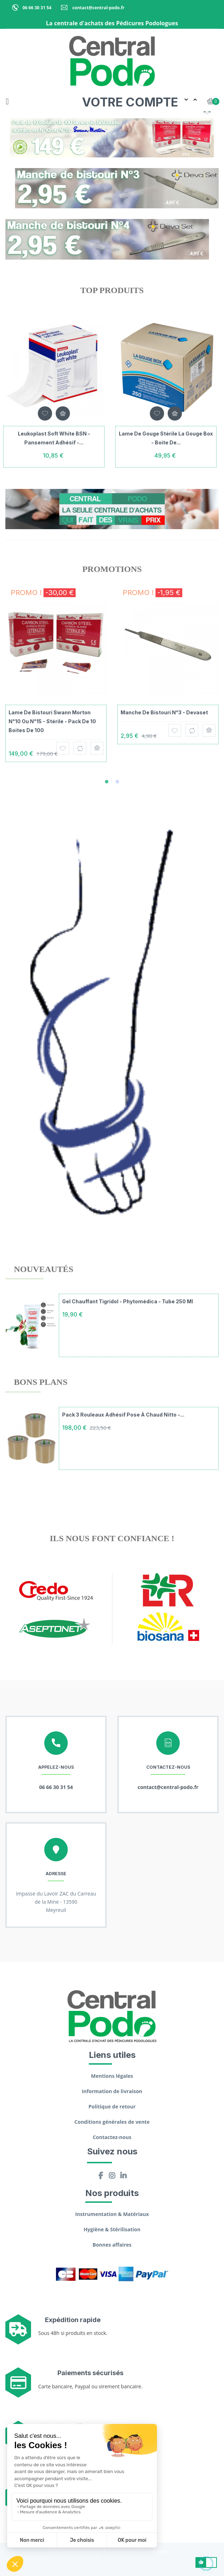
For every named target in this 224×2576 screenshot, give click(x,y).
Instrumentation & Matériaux (112, 2214)
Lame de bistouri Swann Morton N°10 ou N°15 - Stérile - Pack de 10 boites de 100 (52, 721)
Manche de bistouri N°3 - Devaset (164, 712)
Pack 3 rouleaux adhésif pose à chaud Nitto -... (123, 1415)
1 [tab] (106, 781)
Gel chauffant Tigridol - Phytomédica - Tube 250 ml (127, 1301)
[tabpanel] (56, 680)
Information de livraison (112, 2091)
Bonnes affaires (112, 2244)
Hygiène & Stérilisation (111, 2229)
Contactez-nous (112, 2137)
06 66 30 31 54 (36, 8)
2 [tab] (117, 781)
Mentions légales (112, 2075)
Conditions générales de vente (112, 2121)
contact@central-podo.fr (97, 8)
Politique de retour (112, 2106)
